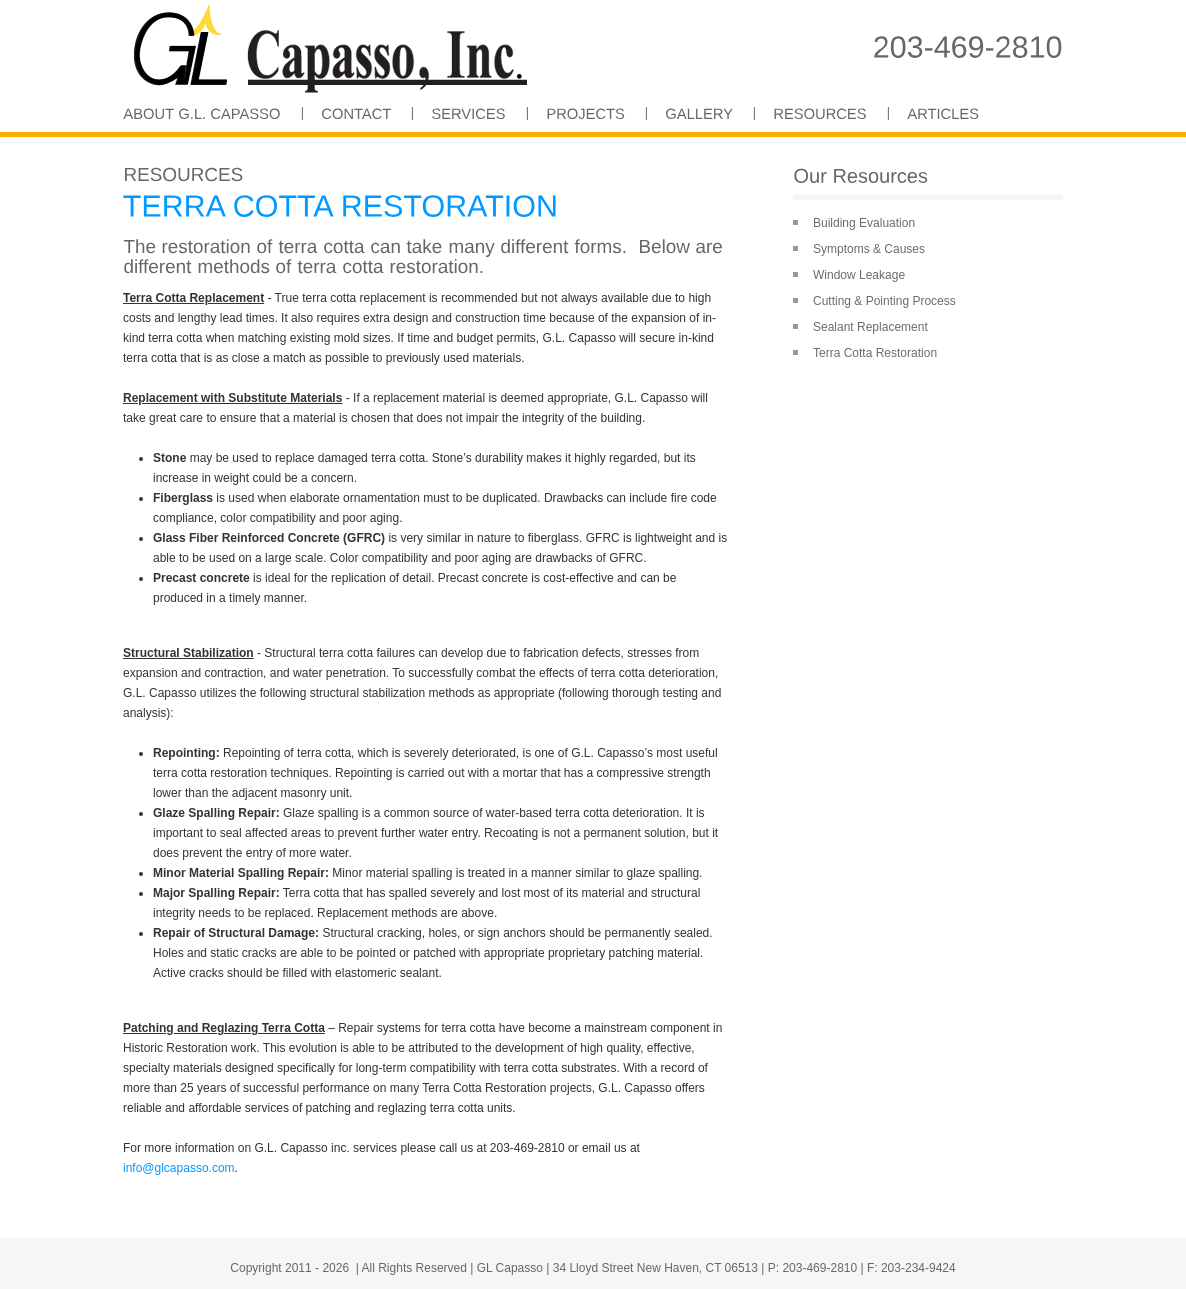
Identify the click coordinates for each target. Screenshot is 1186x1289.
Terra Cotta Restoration (875, 353)
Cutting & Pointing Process (884, 301)
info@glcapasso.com (179, 1168)
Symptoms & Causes (869, 249)
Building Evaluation (864, 223)
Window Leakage (859, 275)
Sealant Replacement (870, 327)
